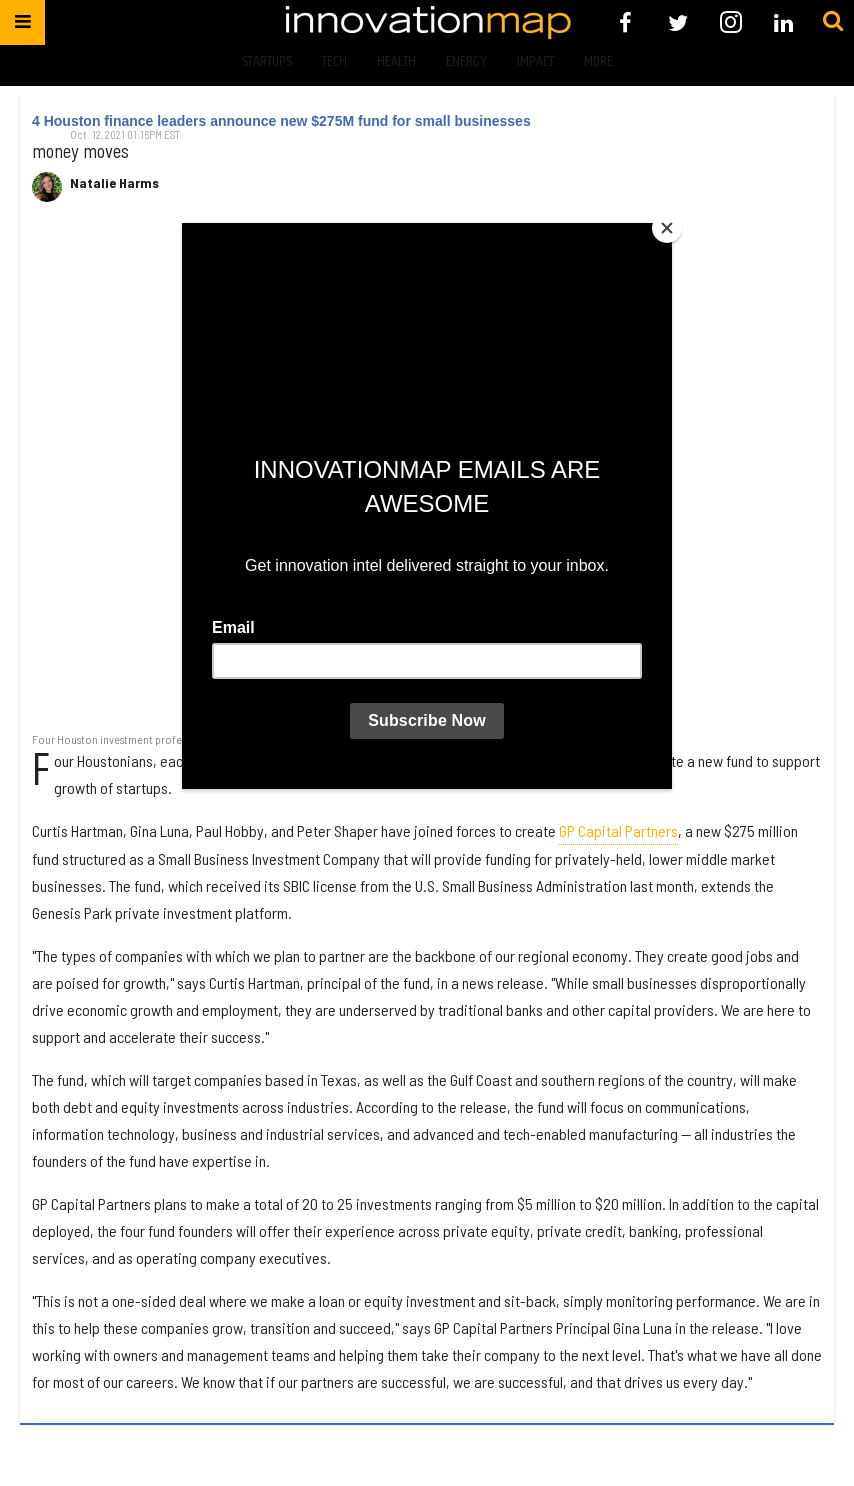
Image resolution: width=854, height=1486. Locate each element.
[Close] (667, 228)
